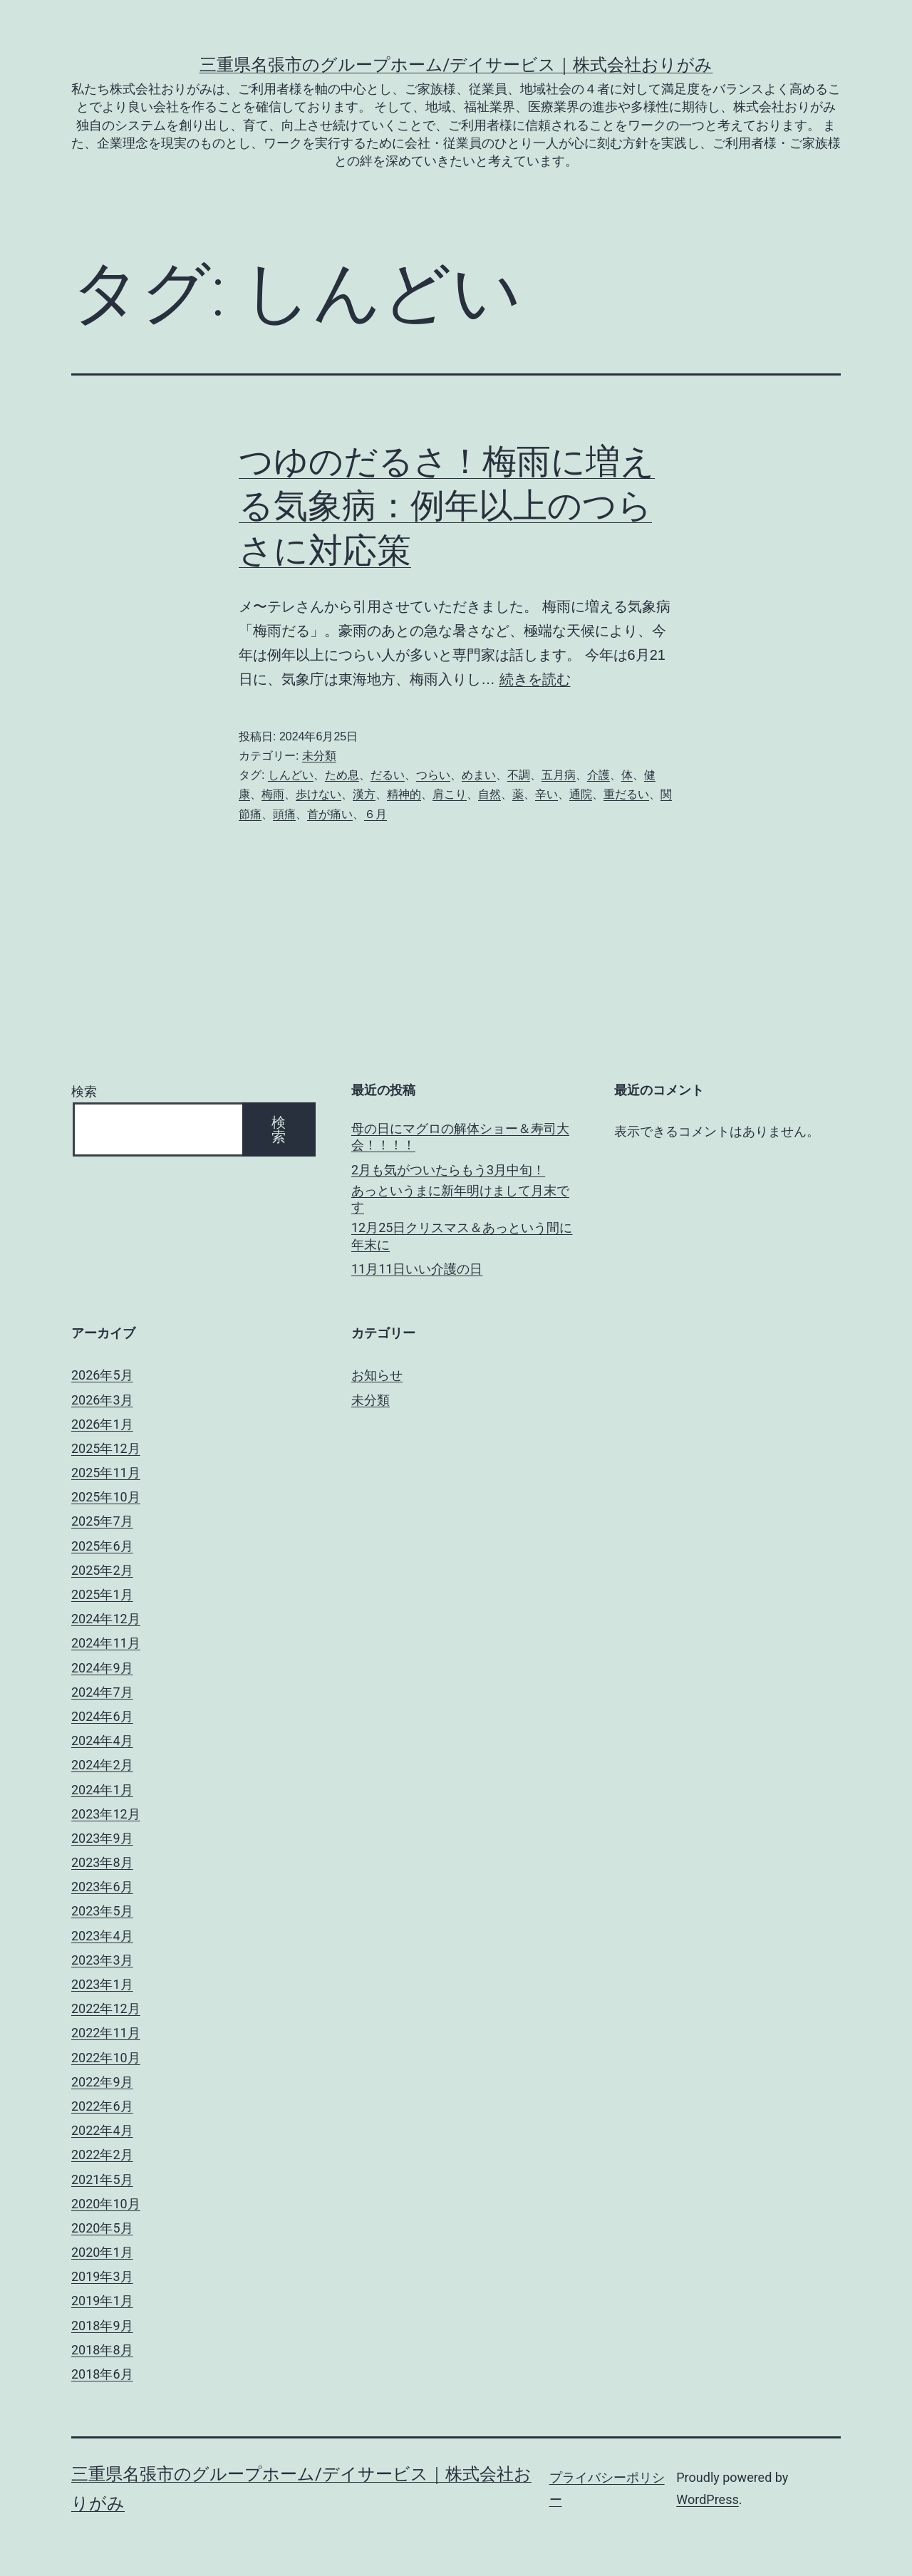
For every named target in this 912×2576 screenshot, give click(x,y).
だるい (387, 775)
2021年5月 (102, 2179)
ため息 (342, 775)
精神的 (404, 794)
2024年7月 (102, 1692)
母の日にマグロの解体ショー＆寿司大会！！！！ (460, 1136)
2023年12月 (105, 1813)
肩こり (449, 794)
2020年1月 (102, 2252)
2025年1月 (102, 1594)
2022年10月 (105, 2057)
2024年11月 (105, 1642)
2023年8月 (102, 1862)
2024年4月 (102, 1740)
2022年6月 (102, 2106)
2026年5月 (102, 1374)
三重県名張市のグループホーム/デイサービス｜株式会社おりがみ (456, 65)
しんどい (291, 775)
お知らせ (377, 1374)
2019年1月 (102, 2300)
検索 (84, 1091)
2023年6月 (102, 1886)
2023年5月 (102, 1910)
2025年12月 (105, 1448)
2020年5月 (102, 2227)
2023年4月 (102, 1935)
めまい (479, 775)
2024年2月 (102, 1764)
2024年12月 (105, 1618)
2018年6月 (102, 2373)
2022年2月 (102, 2154)
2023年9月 (102, 1838)
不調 (518, 775)
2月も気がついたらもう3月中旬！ (448, 1169)
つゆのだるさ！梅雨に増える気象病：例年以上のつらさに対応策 (447, 506)
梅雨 (272, 794)
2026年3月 (102, 1399)
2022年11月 (105, 2032)
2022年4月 (102, 2130)
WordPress (707, 2499)
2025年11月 (105, 1472)
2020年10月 (105, 2203)
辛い (546, 794)
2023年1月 (102, 1984)
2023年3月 (102, 1959)
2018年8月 (102, 2349)
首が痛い (330, 814)
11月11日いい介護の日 (416, 1268)
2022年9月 (102, 2081)
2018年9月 (102, 2325)
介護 (598, 775)
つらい (433, 775)
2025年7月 (102, 1521)
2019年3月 (102, 2276)
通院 (580, 794)
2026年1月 (102, 1424)
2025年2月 (102, 1570)
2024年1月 (102, 1789)
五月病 (559, 775)
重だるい (626, 794)
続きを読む (535, 679)
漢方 (364, 794)
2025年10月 (105, 1496)
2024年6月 (102, 1716)
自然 (489, 794)
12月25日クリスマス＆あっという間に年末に (461, 1235)
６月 (375, 814)
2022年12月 (105, 2008)
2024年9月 (102, 1667)
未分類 (319, 756)
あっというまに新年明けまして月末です (460, 1198)
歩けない (318, 794)
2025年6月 (102, 1545)
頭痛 (284, 814)
